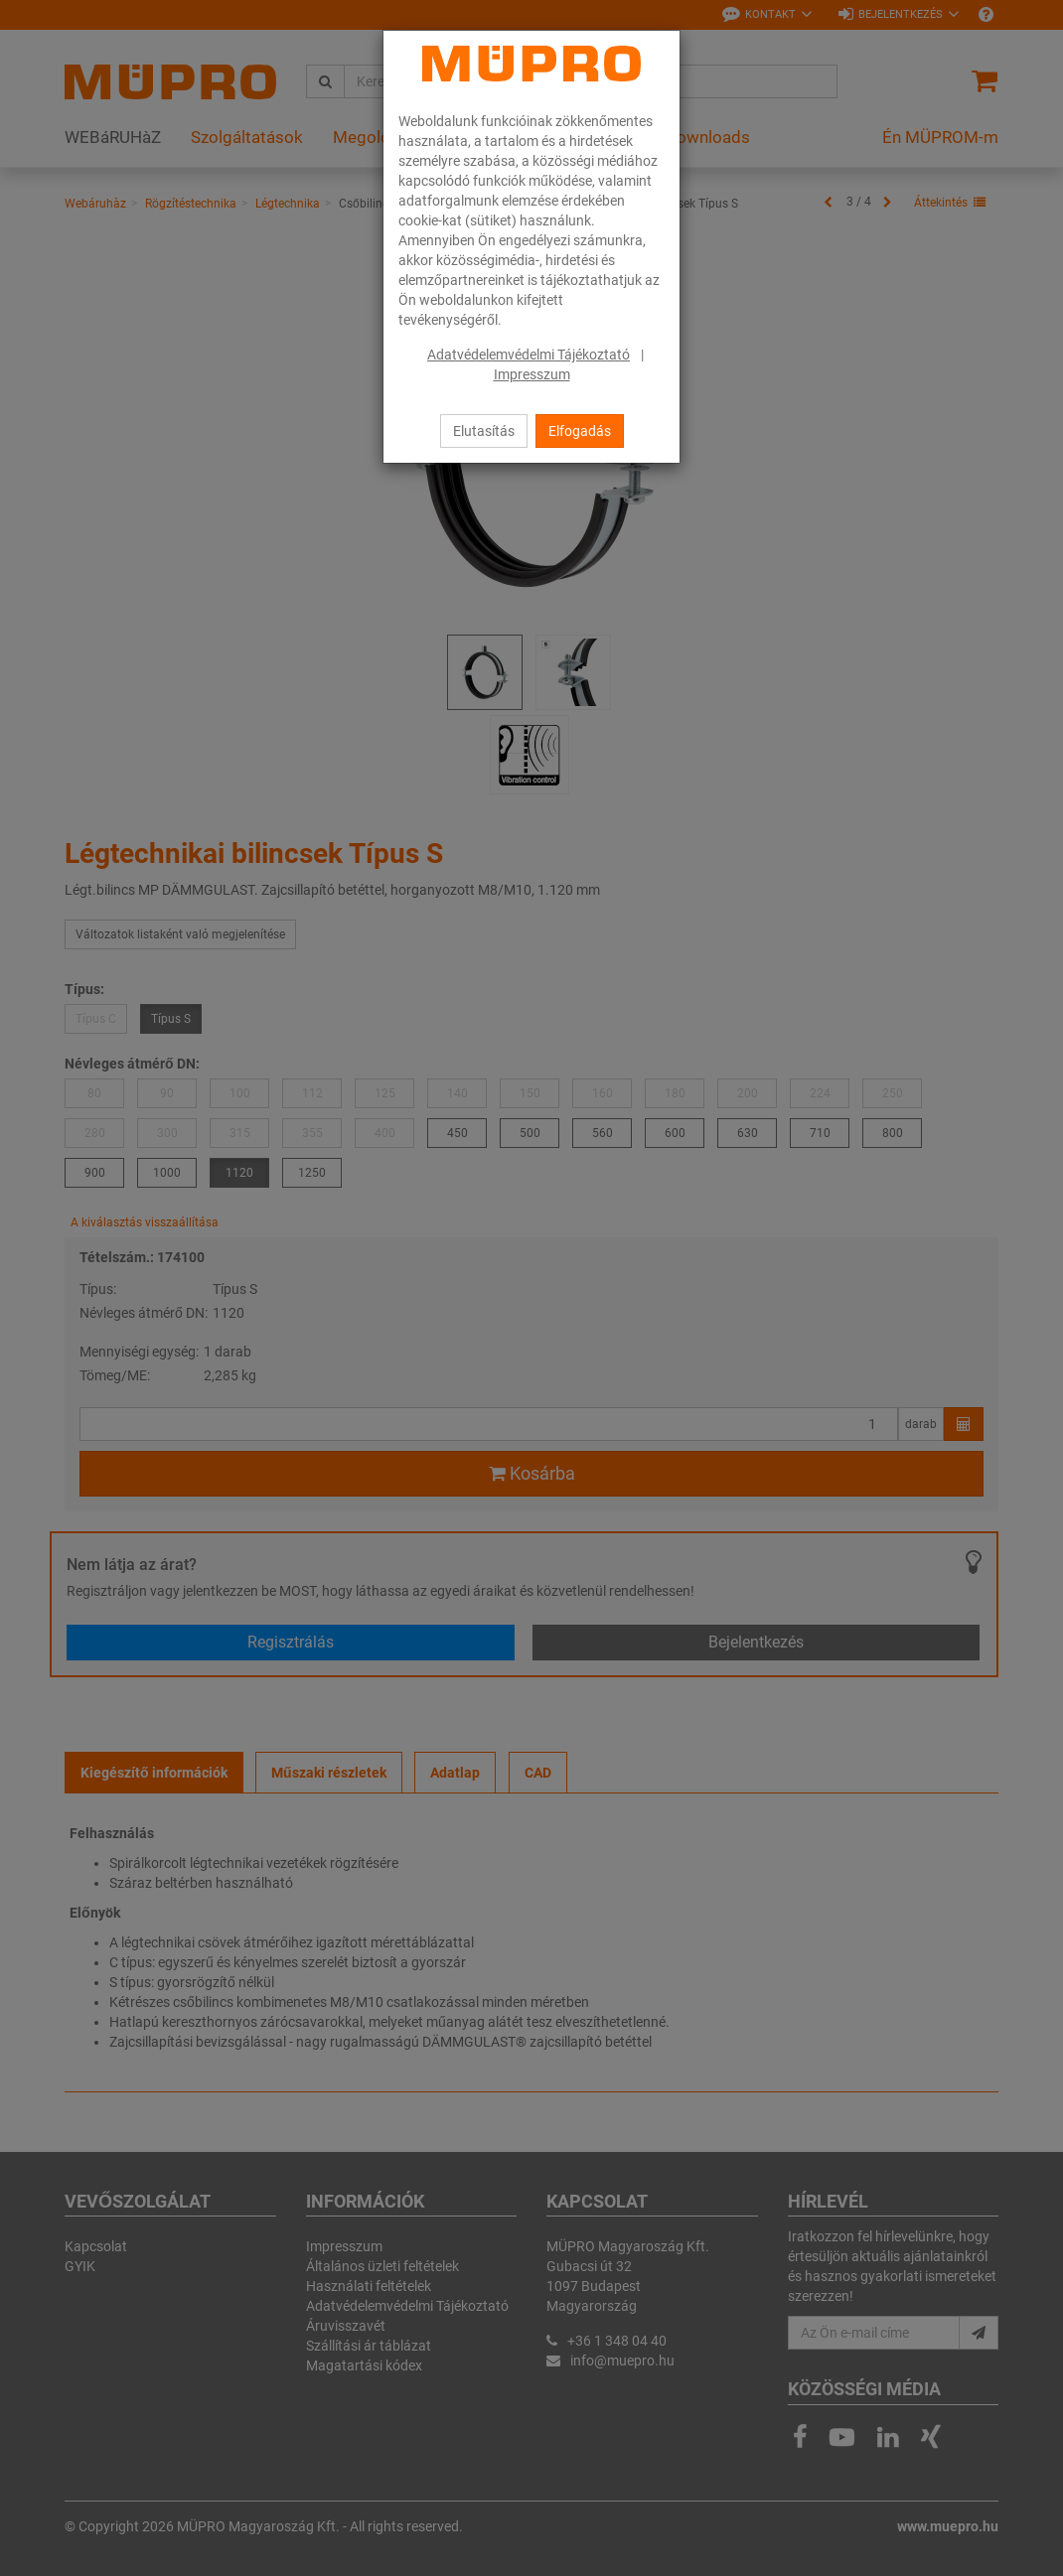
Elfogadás (579, 431)
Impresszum (532, 374)
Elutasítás (484, 431)
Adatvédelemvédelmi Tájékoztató (528, 354)
